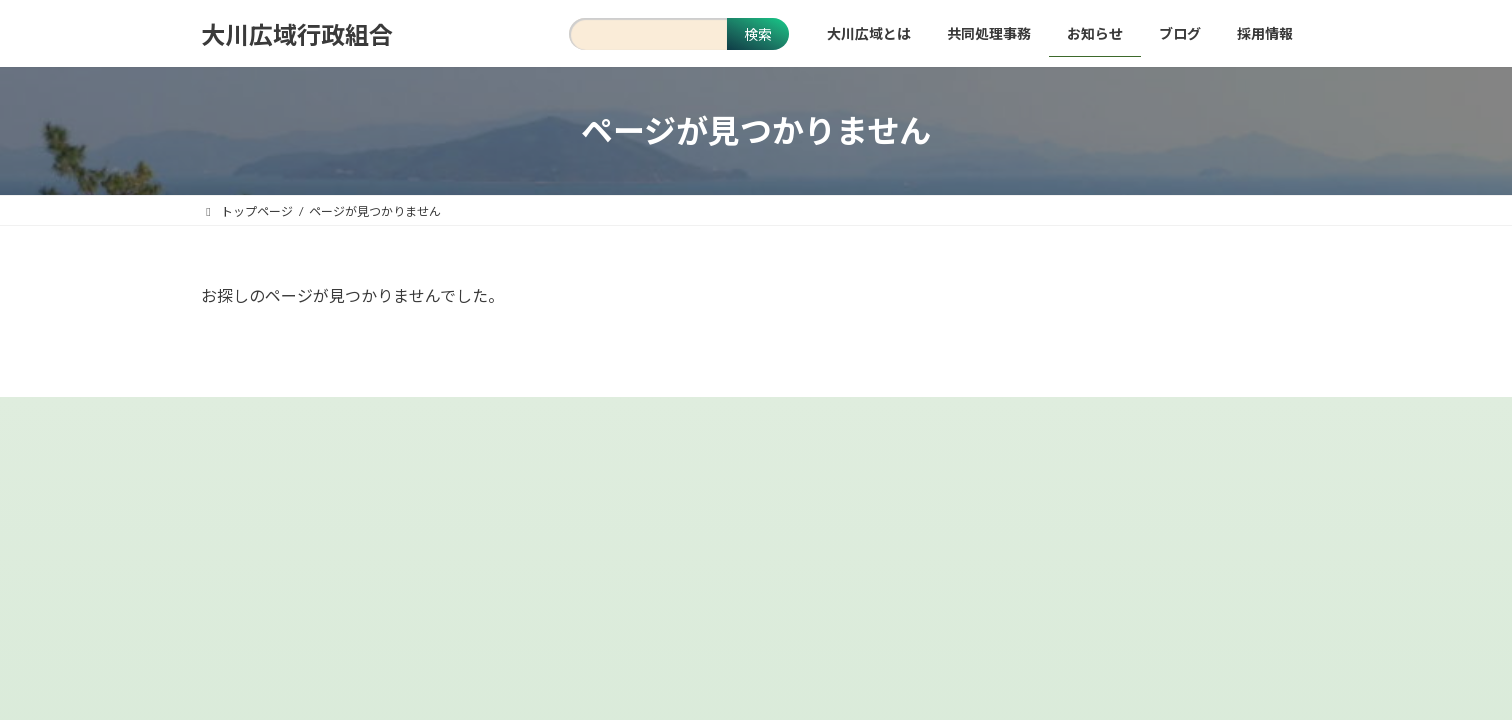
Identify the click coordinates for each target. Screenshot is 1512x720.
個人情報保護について (702, 427)
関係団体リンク (983, 427)
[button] (756, 602)
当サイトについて (537, 427)
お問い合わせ (853, 427)
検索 (758, 34)
